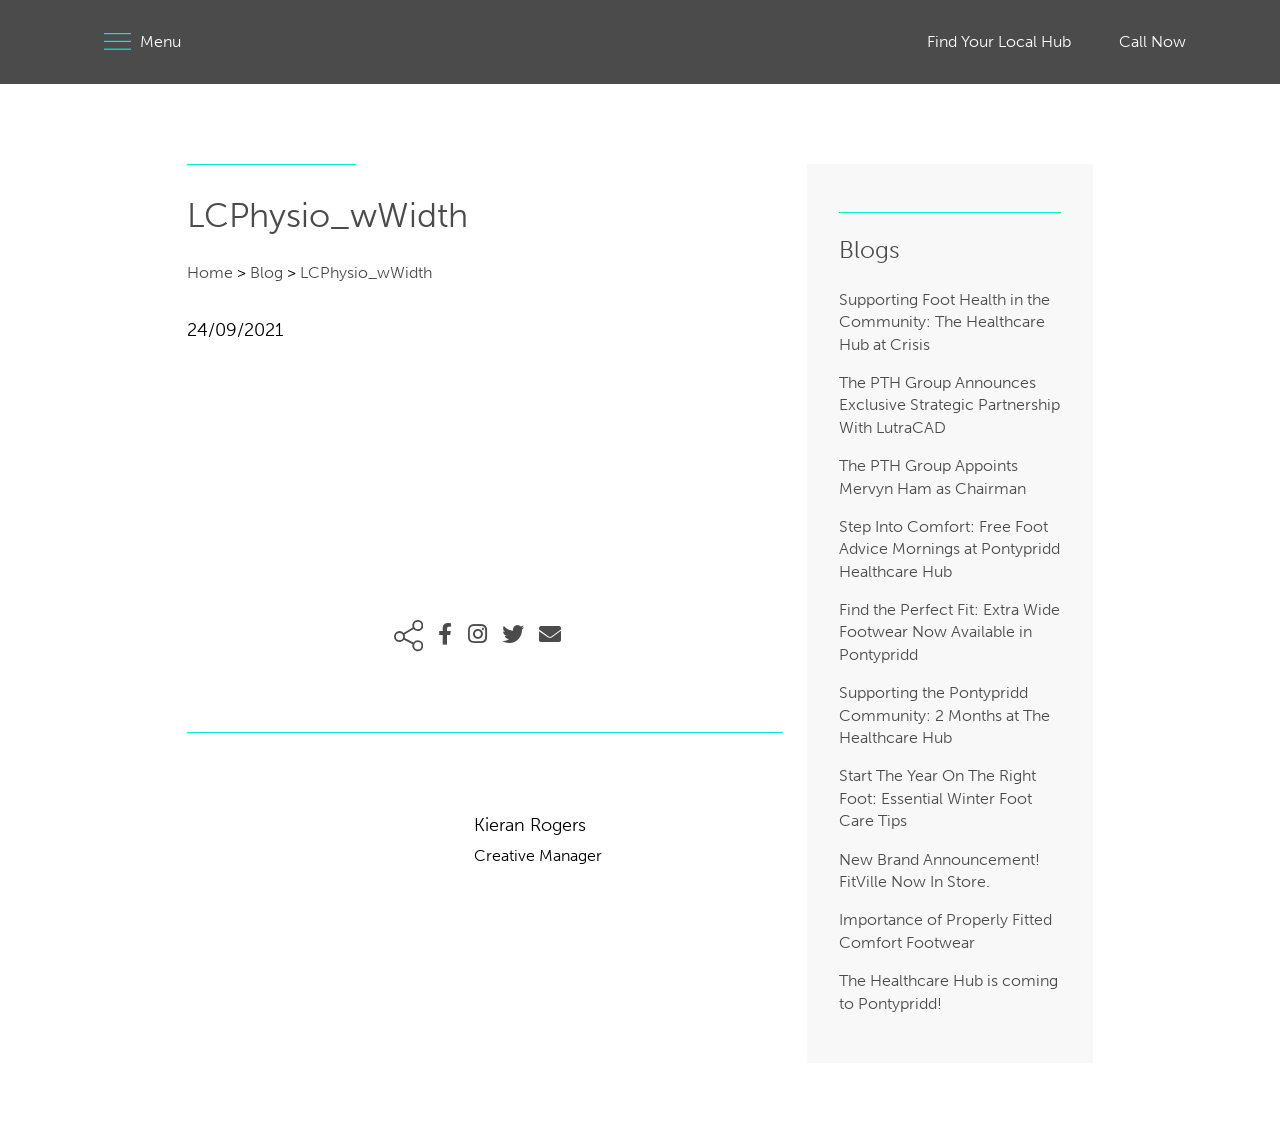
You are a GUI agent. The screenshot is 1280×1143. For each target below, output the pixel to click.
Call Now (1152, 41)
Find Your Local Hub (999, 41)
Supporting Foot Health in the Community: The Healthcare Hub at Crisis (944, 322)
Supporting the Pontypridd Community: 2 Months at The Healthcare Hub (944, 715)
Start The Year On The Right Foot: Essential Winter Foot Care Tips (937, 798)
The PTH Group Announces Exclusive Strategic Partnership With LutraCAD (949, 405)
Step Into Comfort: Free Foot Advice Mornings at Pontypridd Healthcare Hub (949, 549)
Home (210, 272)
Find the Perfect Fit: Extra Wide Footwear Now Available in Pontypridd (949, 632)
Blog (266, 272)
